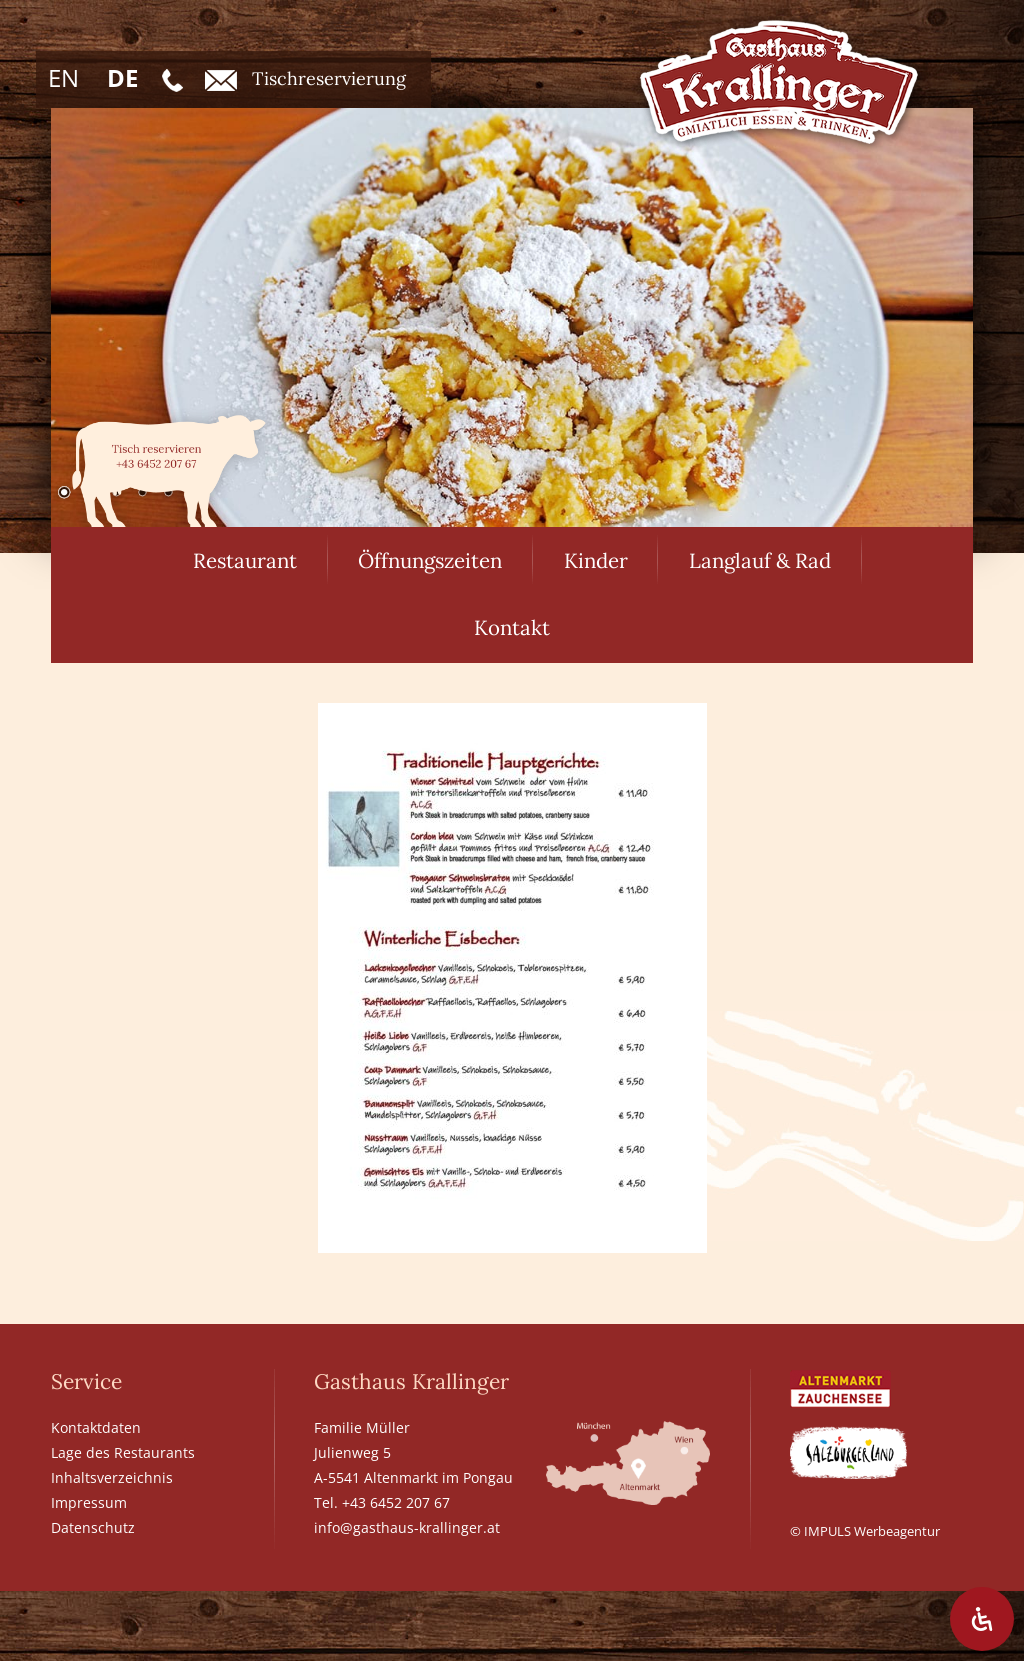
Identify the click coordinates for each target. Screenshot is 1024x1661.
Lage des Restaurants (123, 1452)
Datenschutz (93, 1527)
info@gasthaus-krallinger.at (407, 1527)
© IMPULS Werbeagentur (865, 1531)
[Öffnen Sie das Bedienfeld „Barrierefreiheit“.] (982, 1619)
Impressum (89, 1502)
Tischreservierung (305, 79)
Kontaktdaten (96, 1427)
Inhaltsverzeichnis (112, 1477)
